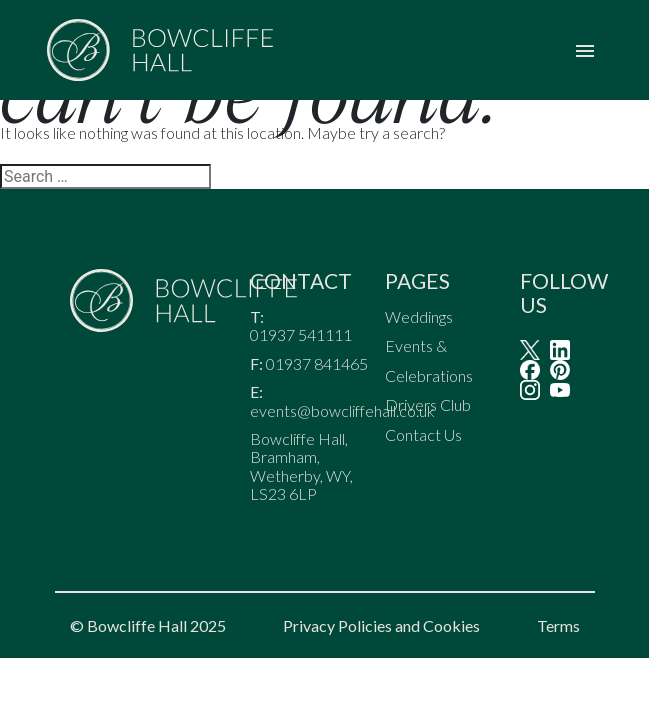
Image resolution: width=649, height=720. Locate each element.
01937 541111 (302, 335)
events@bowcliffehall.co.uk (342, 411)
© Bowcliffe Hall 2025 (148, 625)
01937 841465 (317, 364)
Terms (558, 625)
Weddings (419, 316)
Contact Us (423, 434)
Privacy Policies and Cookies (381, 625)
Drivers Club (428, 405)
